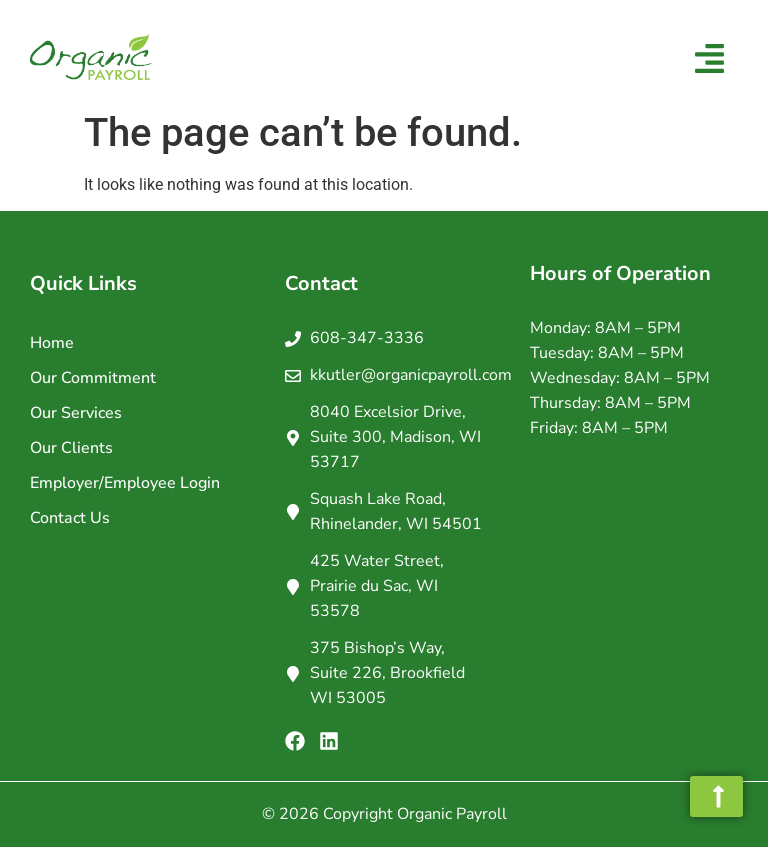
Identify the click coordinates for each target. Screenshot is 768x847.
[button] (710, 60)
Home (52, 343)
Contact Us (70, 518)
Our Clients (71, 448)
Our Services (76, 413)
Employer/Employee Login (125, 483)
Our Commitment (93, 378)
